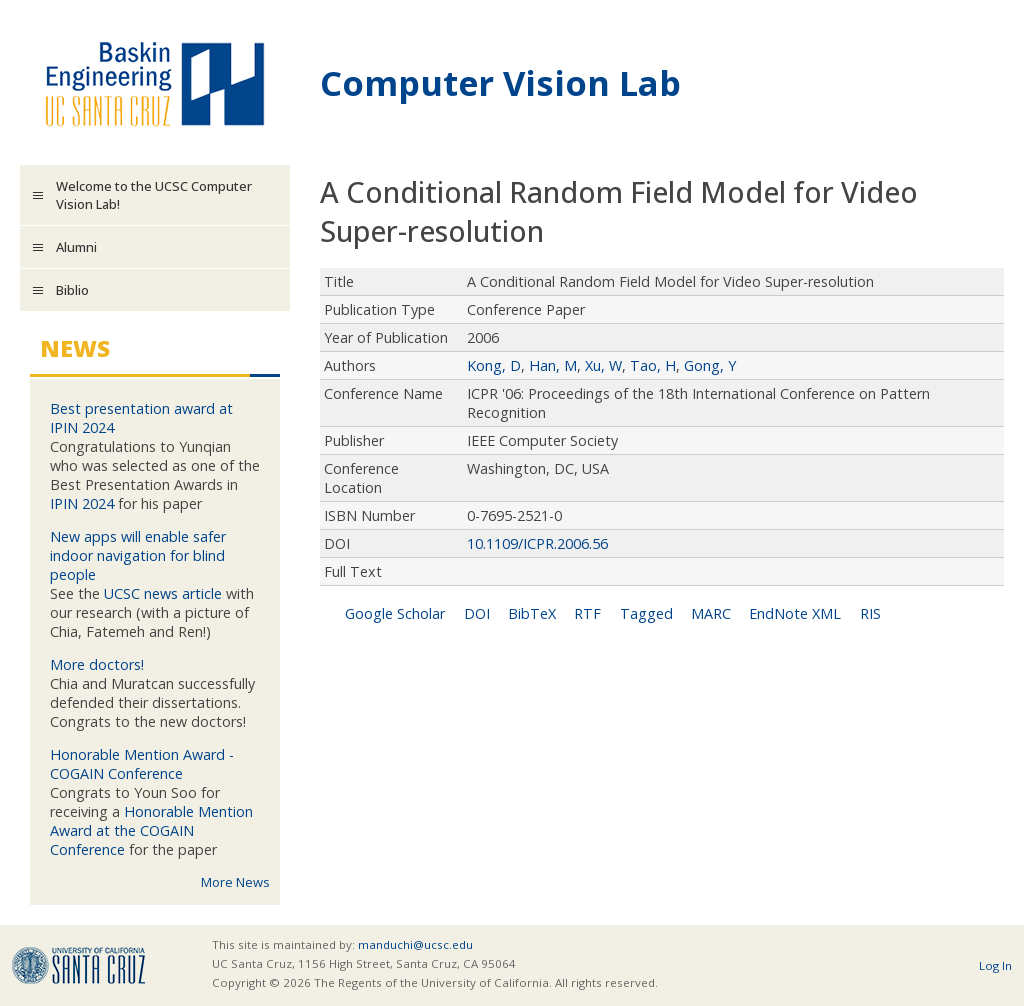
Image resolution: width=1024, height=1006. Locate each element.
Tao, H (653, 365)
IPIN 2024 (82, 503)
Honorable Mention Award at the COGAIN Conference (151, 830)
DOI (477, 613)
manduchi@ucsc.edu (415, 944)
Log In (995, 965)
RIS (870, 613)
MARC (711, 613)
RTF (587, 613)
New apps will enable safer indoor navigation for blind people (138, 555)
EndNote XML (795, 613)
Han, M (553, 365)
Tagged (646, 613)
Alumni (76, 247)
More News (235, 882)
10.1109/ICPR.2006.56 (537, 543)
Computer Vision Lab (500, 82)
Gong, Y (710, 365)
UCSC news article (163, 593)
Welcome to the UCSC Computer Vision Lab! (154, 195)
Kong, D (494, 365)
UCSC (78, 965)
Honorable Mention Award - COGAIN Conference (142, 764)
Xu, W (603, 365)
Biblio (72, 290)
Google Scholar (395, 613)
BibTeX (532, 613)
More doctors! (97, 664)
